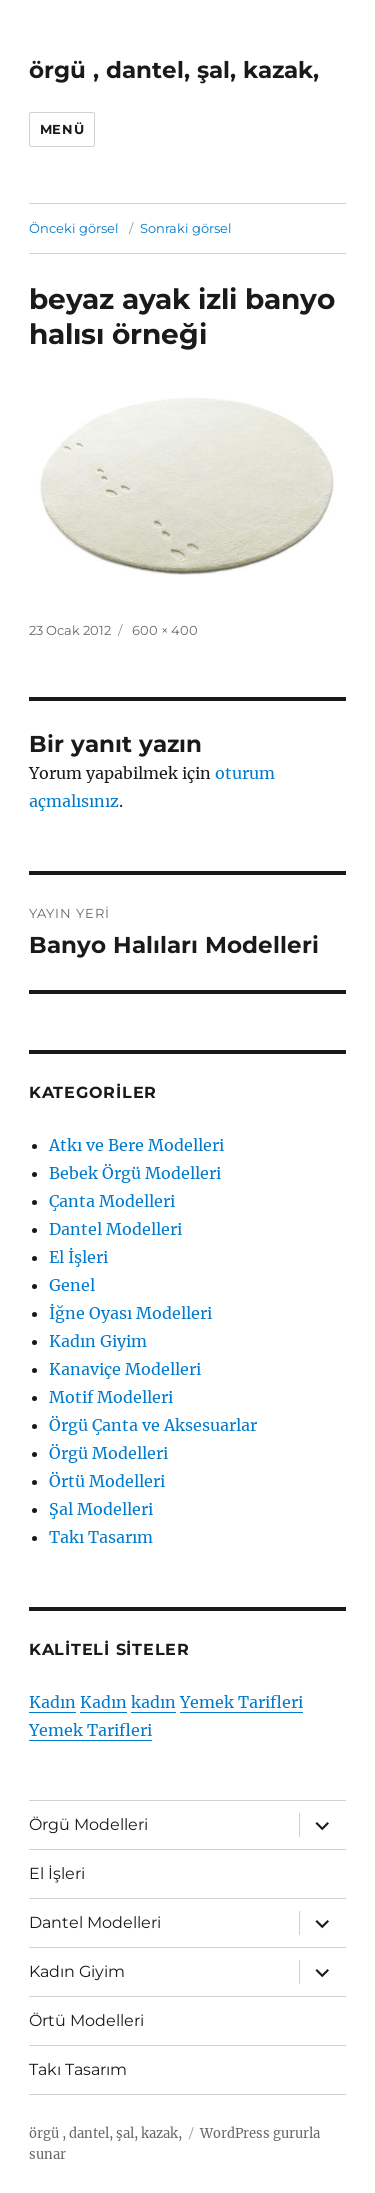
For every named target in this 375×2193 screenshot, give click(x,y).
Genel (72, 1285)
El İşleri (78, 1257)
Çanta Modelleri (112, 1201)
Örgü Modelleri (108, 1453)
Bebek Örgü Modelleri (135, 1173)
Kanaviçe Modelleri (125, 1369)
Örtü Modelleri (107, 1481)
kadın (153, 1702)
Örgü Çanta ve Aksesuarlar (153, 1425)
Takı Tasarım (101, 1537)
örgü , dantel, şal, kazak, (174, 70)
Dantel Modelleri (115, 1229)
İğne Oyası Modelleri (130, 1313)
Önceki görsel (74, 228)
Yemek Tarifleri (241, 1702)
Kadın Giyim (98, 1341)
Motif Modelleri (111, 1397)
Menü (62, 129)
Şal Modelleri (101, 1509)
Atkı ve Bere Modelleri (136, 1145)
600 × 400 (165, 630)
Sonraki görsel (186, 228)
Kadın (52, 1702)
